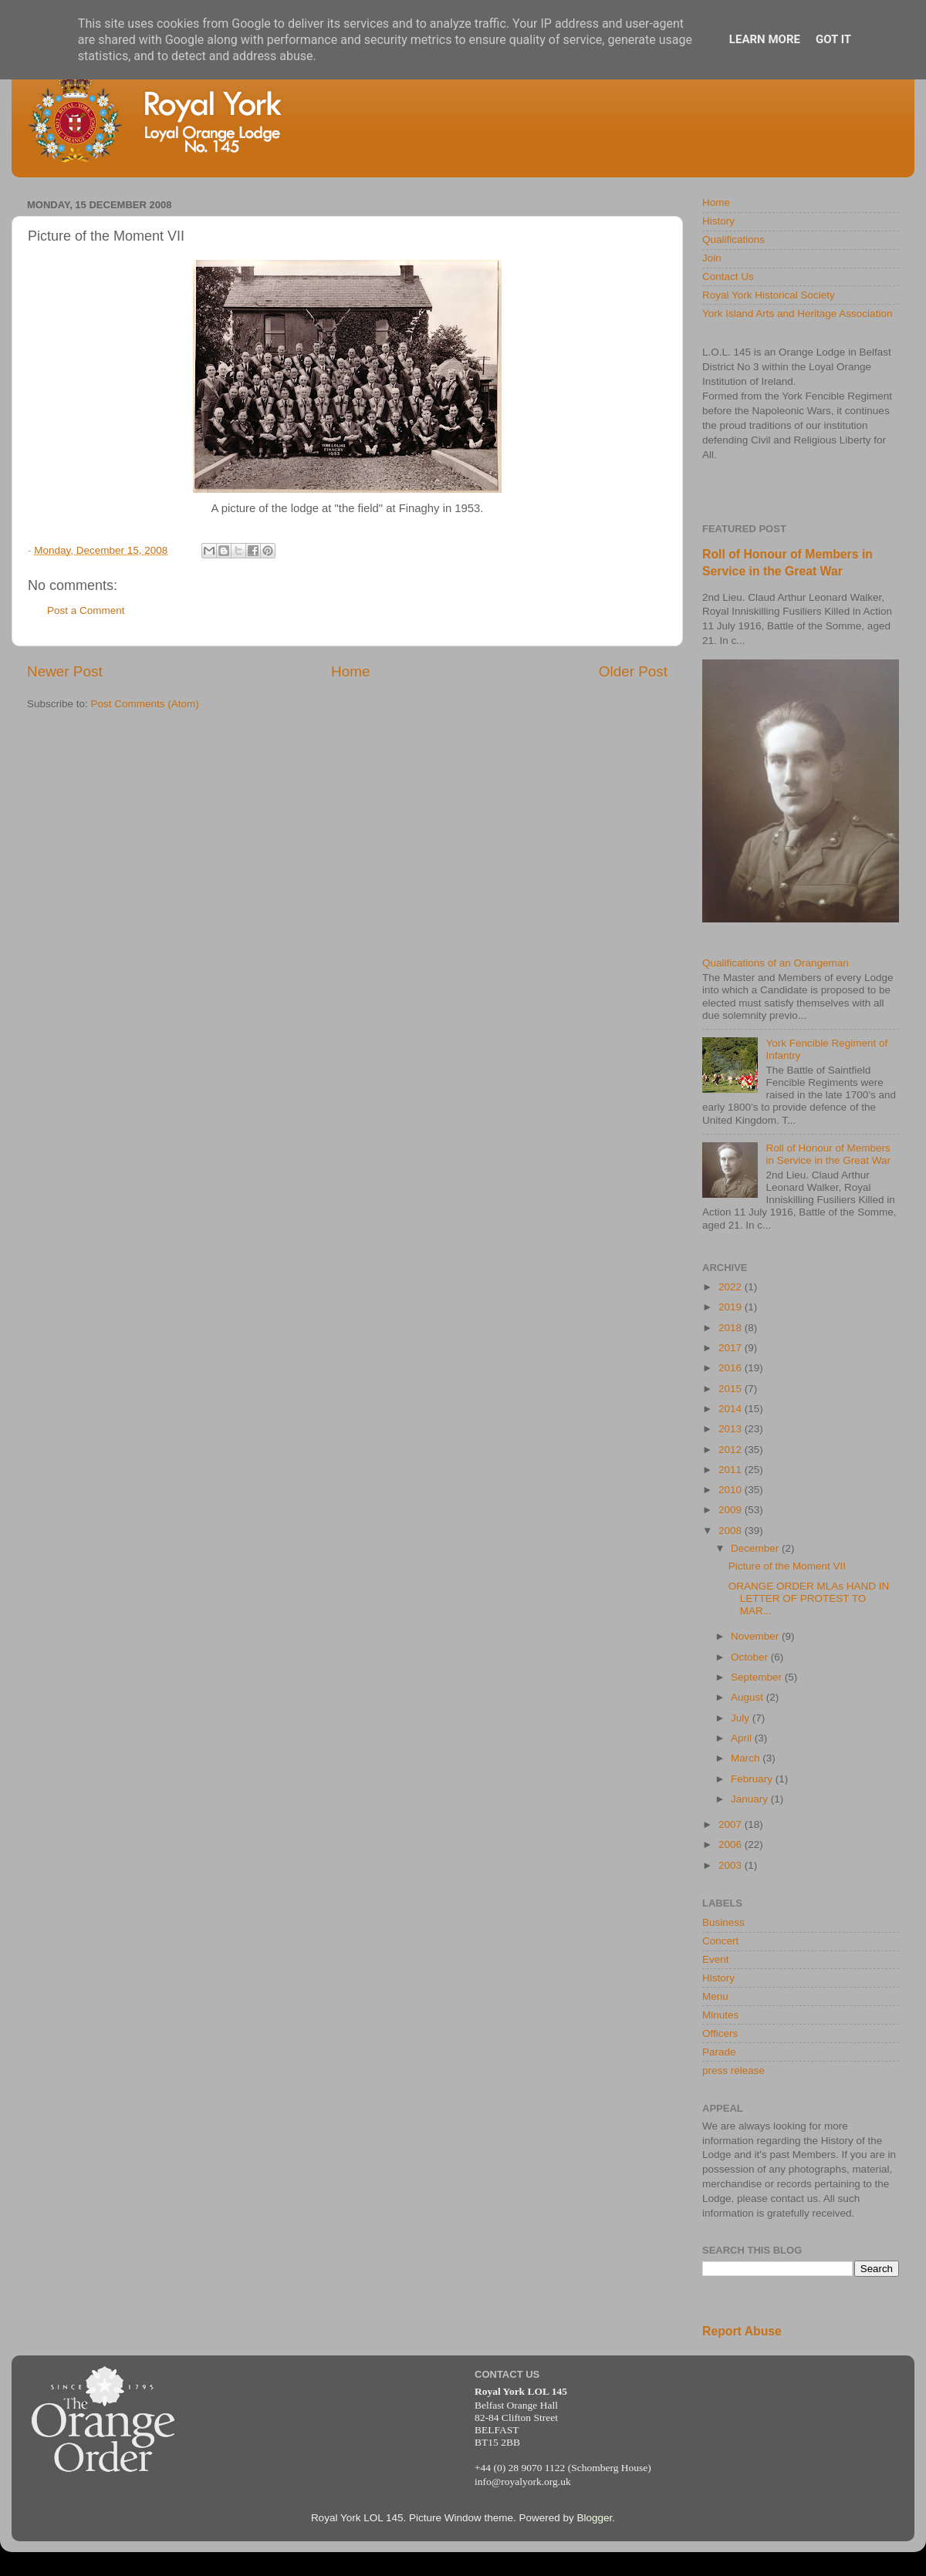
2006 (731, 1844)
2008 (731, 1530)
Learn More (764, 39)
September (758, 1677)
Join (712, 258)
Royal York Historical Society (768, 295)
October (751, 1657)
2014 (731, 1408)
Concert (720, 1941)
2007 (731, 1824)
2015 (731, 1388)
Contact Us (728, 276)
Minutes (720, 2015)
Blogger (595, 2518)
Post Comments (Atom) (145, 704)
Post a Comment (86, 610)
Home (350, 671)
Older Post (633, 671)
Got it (833, 39)
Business (723, 1922)
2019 (731, 1307)
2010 (731, 1489)
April (743, 1738)
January (751, 1799)
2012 (731, 1449)
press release (733, 2070)
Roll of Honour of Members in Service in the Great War (828, 1154)
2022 (731, 1287)
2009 (731, 1510)
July (741, 1718)
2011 (731, 1469)
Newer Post (65, 671)
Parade (719, 2052)
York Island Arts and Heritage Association (797, 313)
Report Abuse (742, 2331)
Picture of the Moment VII (787, 1566)
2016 (731, 1368)
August (748, 1697)
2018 (731, 1328)
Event (715, 1959)
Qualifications (733, 239)
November (756, 1636)
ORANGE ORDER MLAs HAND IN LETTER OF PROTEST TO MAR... (809, 1598)
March (746, 1758)
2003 (731, 1865)
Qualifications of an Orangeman (775, 963)
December (756, 1548)
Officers (720, 2033)
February (753, 1779)
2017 (731, 1348)
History (718, 221)
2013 (731, 1429)
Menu (715, 1996)
